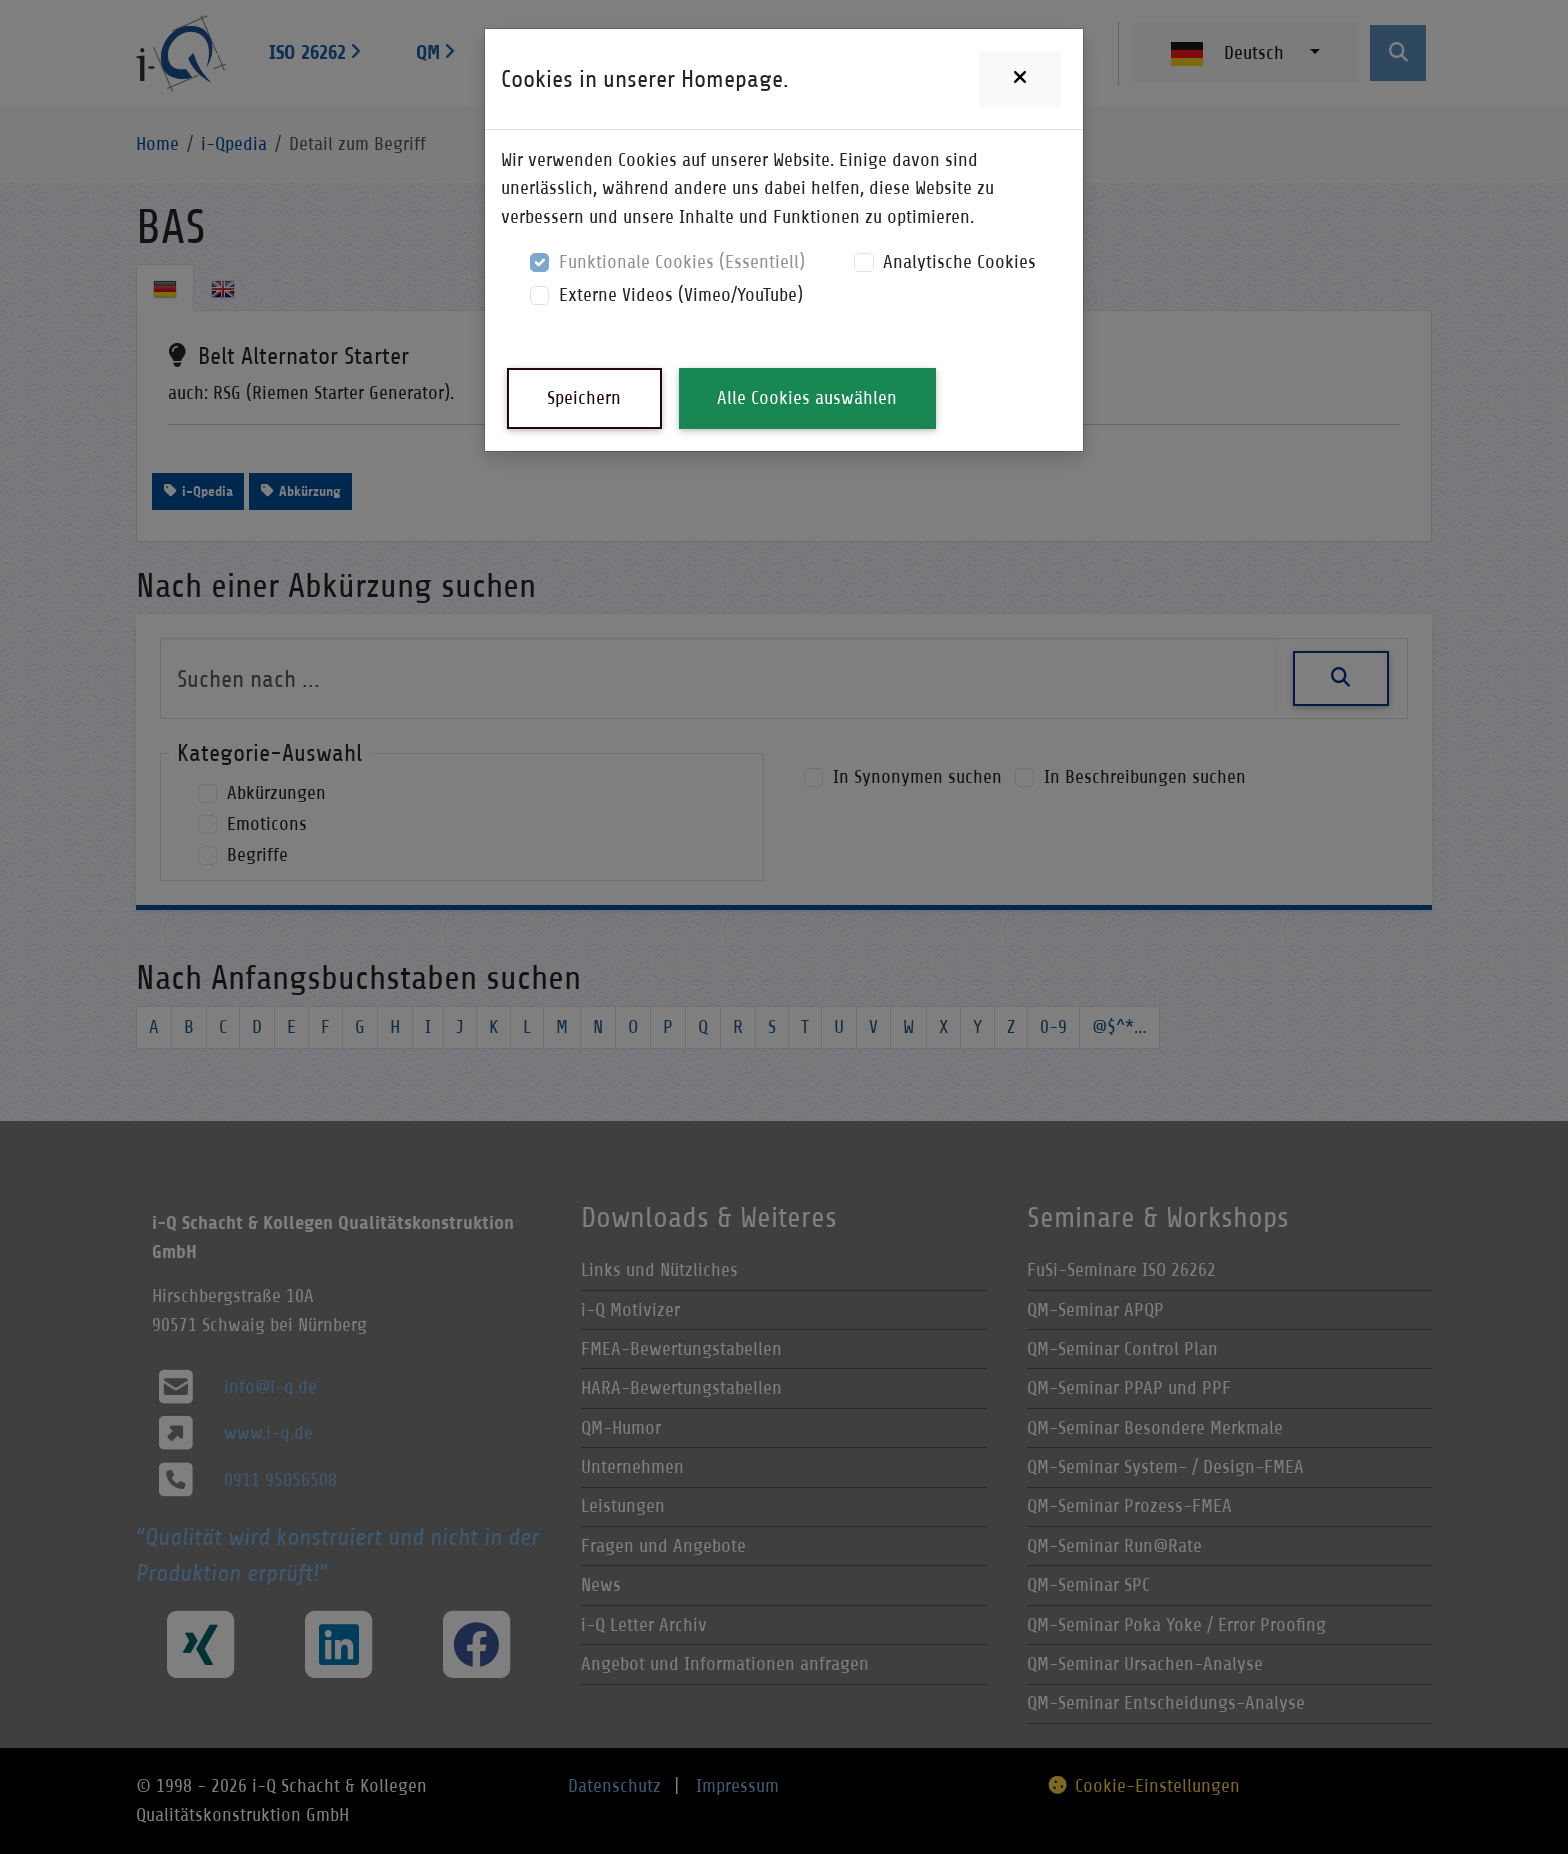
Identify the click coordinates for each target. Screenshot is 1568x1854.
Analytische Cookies (959, 261)
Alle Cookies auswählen (807, 397)
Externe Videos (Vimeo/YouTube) (681, 294)
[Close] (1020, 79)
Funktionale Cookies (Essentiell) (682, 261)
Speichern (584, 397)
